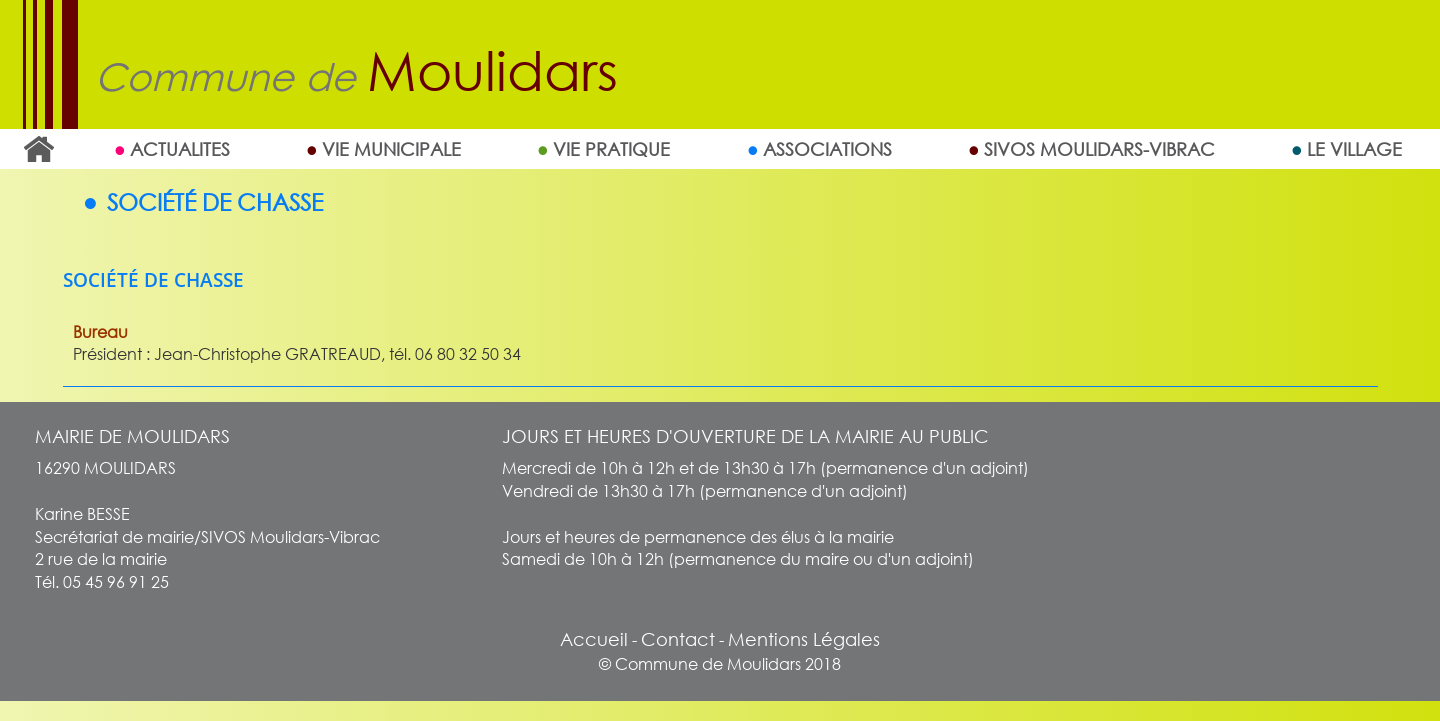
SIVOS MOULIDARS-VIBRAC (1099, 149)
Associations (827, 149)
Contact (678, 639)
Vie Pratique (611, 149)
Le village (1354, 149)
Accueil (38, 149)
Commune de (356, 76)
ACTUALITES (180, 149)
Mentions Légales (804, 639)
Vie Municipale (391, 149)
